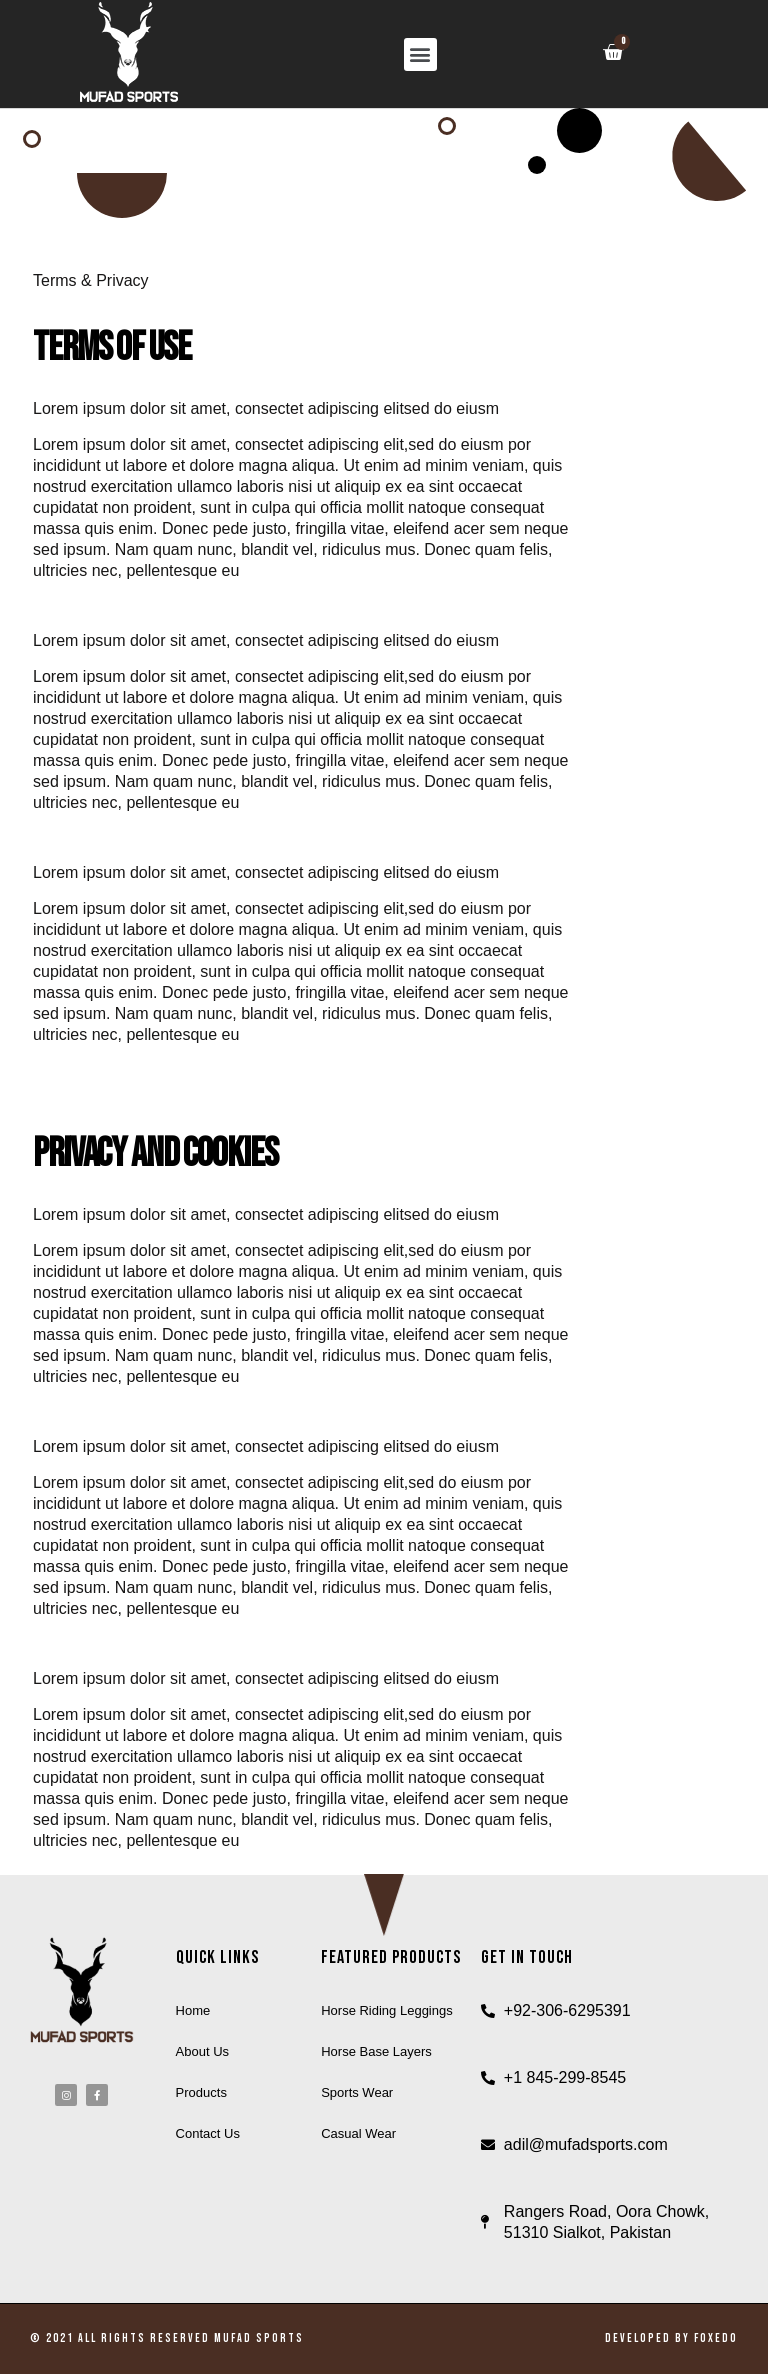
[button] (420, 54)
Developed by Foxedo (671, 2338)
